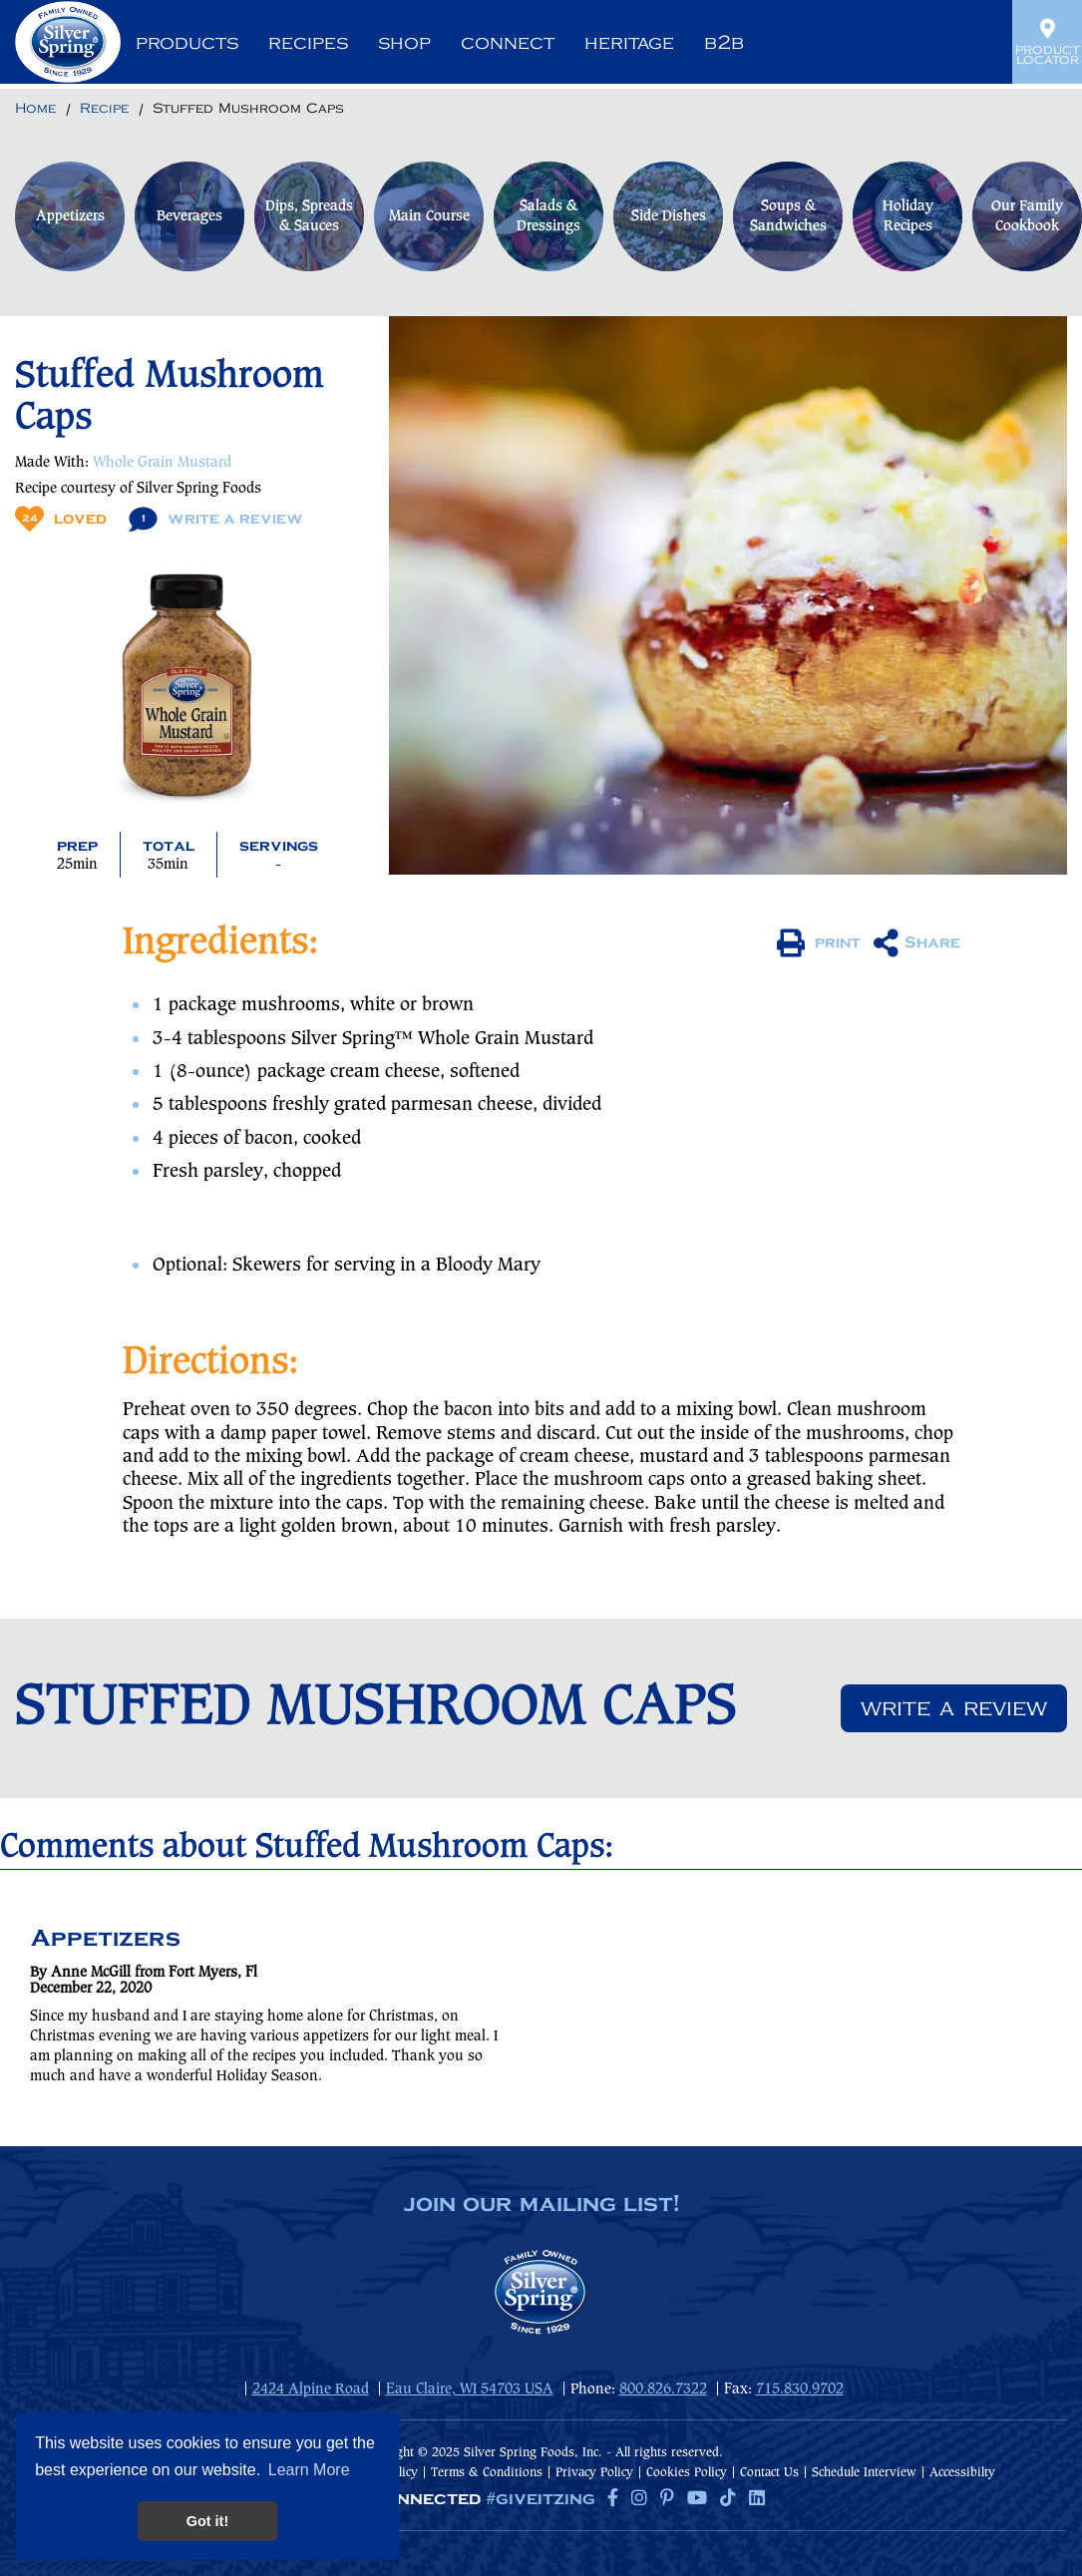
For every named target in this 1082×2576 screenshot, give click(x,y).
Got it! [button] (207, 2521)
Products (187, 43)
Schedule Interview (864, 2472)
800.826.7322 (663, 2389)
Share (917, 943)
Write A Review (216, 519)
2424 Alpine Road (310, 2389)
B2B (724, 43)
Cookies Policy (686, 2472)
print (819, 943)
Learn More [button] (309, 2469)
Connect (507, 43)
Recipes (308, 43)
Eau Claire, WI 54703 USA (469, 2389)
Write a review (954, 1708)
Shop (404, 43)
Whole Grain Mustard (162, 463)
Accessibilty (962, 2472)
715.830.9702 (800, 2389)
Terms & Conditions (486, 2472)
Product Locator (1047, 42)
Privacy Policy (594, 2472)
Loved (61, 519)
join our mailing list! (541, 2205)
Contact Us (769, 2472)
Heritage (629, 43)
